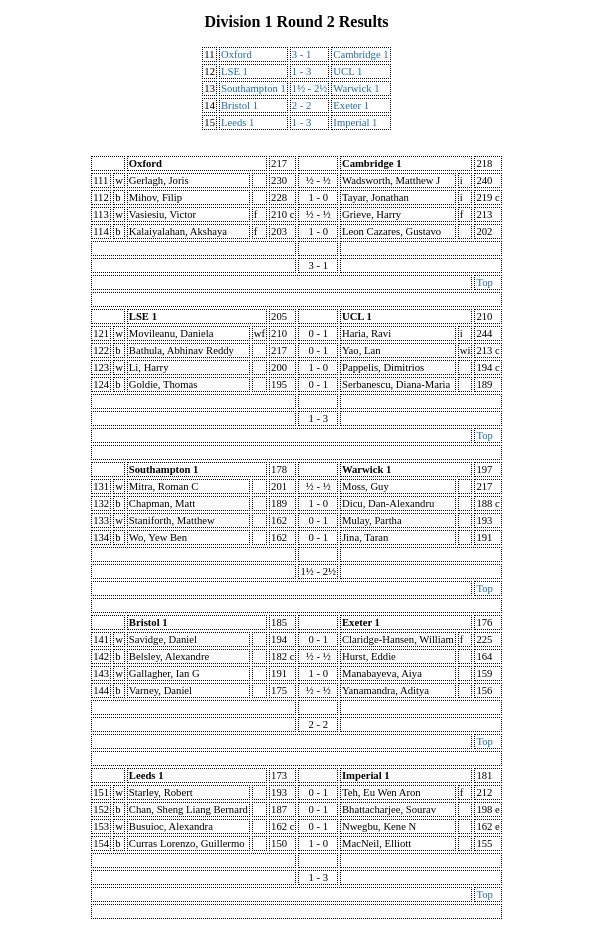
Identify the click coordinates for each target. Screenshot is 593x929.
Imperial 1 (355, 122)
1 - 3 (302, 71)
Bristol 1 (239, 105)
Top (484, 282)
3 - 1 (302, 54)
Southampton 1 (253, 88)
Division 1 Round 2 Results (296, 21)
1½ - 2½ (310, 88)
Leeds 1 (237, 122)
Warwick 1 (356, 88)
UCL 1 (347, 71)
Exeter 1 (351, 105)
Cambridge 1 (360, 54)
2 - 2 (302, 105)
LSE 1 (234, 71)
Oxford (236, 54)
